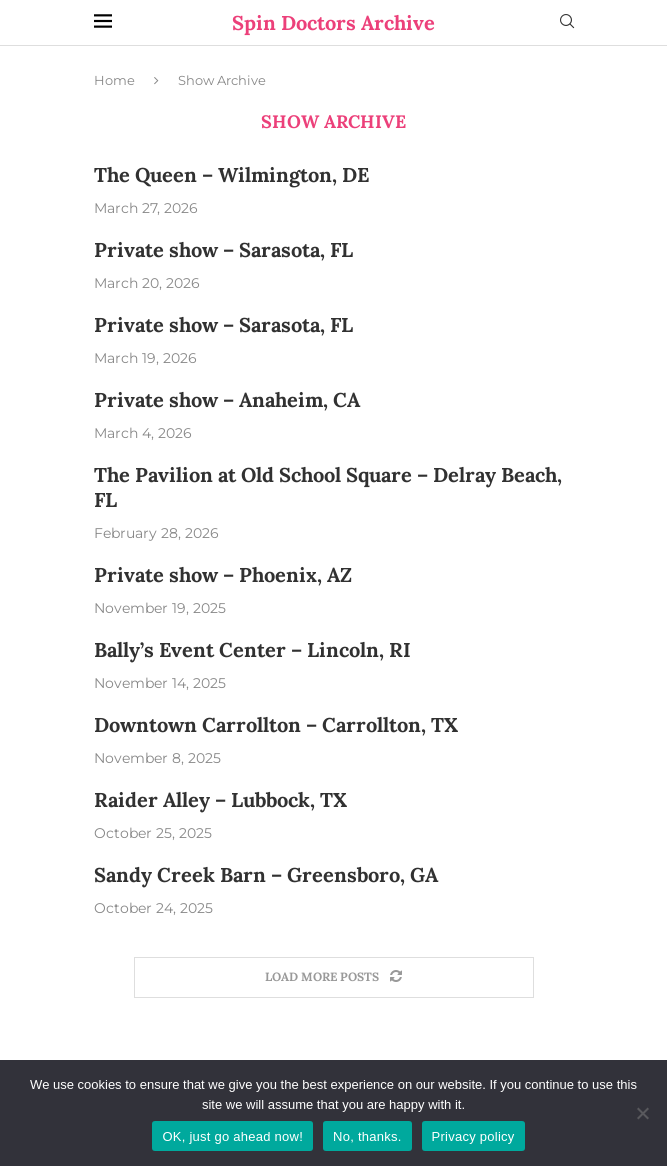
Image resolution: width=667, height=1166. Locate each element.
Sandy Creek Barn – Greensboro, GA (266, 874)
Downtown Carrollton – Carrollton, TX (276, 724)
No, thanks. (367, 1136)
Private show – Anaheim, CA (227, 399)
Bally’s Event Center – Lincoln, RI (252, 649)
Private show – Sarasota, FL (223, 249)
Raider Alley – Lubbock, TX (220, 799)
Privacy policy (473, 1136)
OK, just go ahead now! (232, 1136)
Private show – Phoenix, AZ (223, 574)
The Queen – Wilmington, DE (231, 174)
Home (114, 80)
